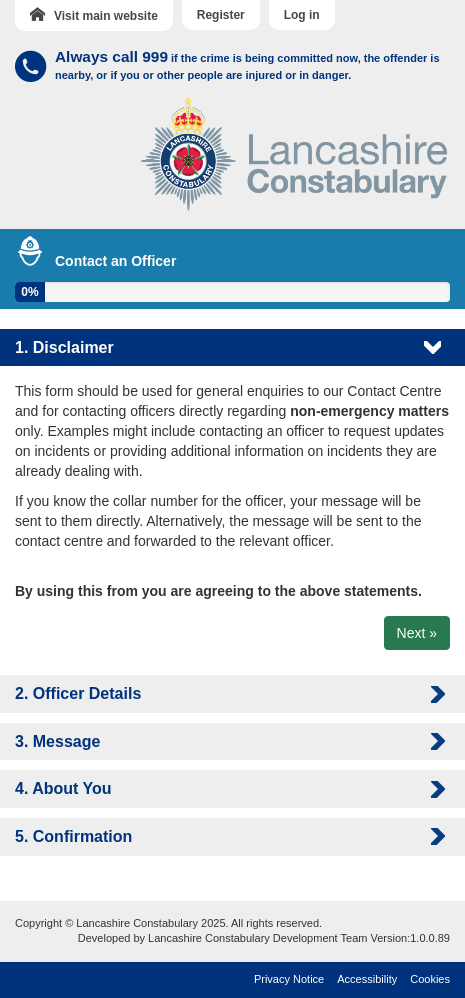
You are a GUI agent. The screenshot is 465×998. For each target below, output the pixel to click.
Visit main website (94, 15)
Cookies (430, 979)
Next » (417, 633)
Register (221, 15)
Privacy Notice (289, 979)
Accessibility (367, 979)
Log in (302, 15)
